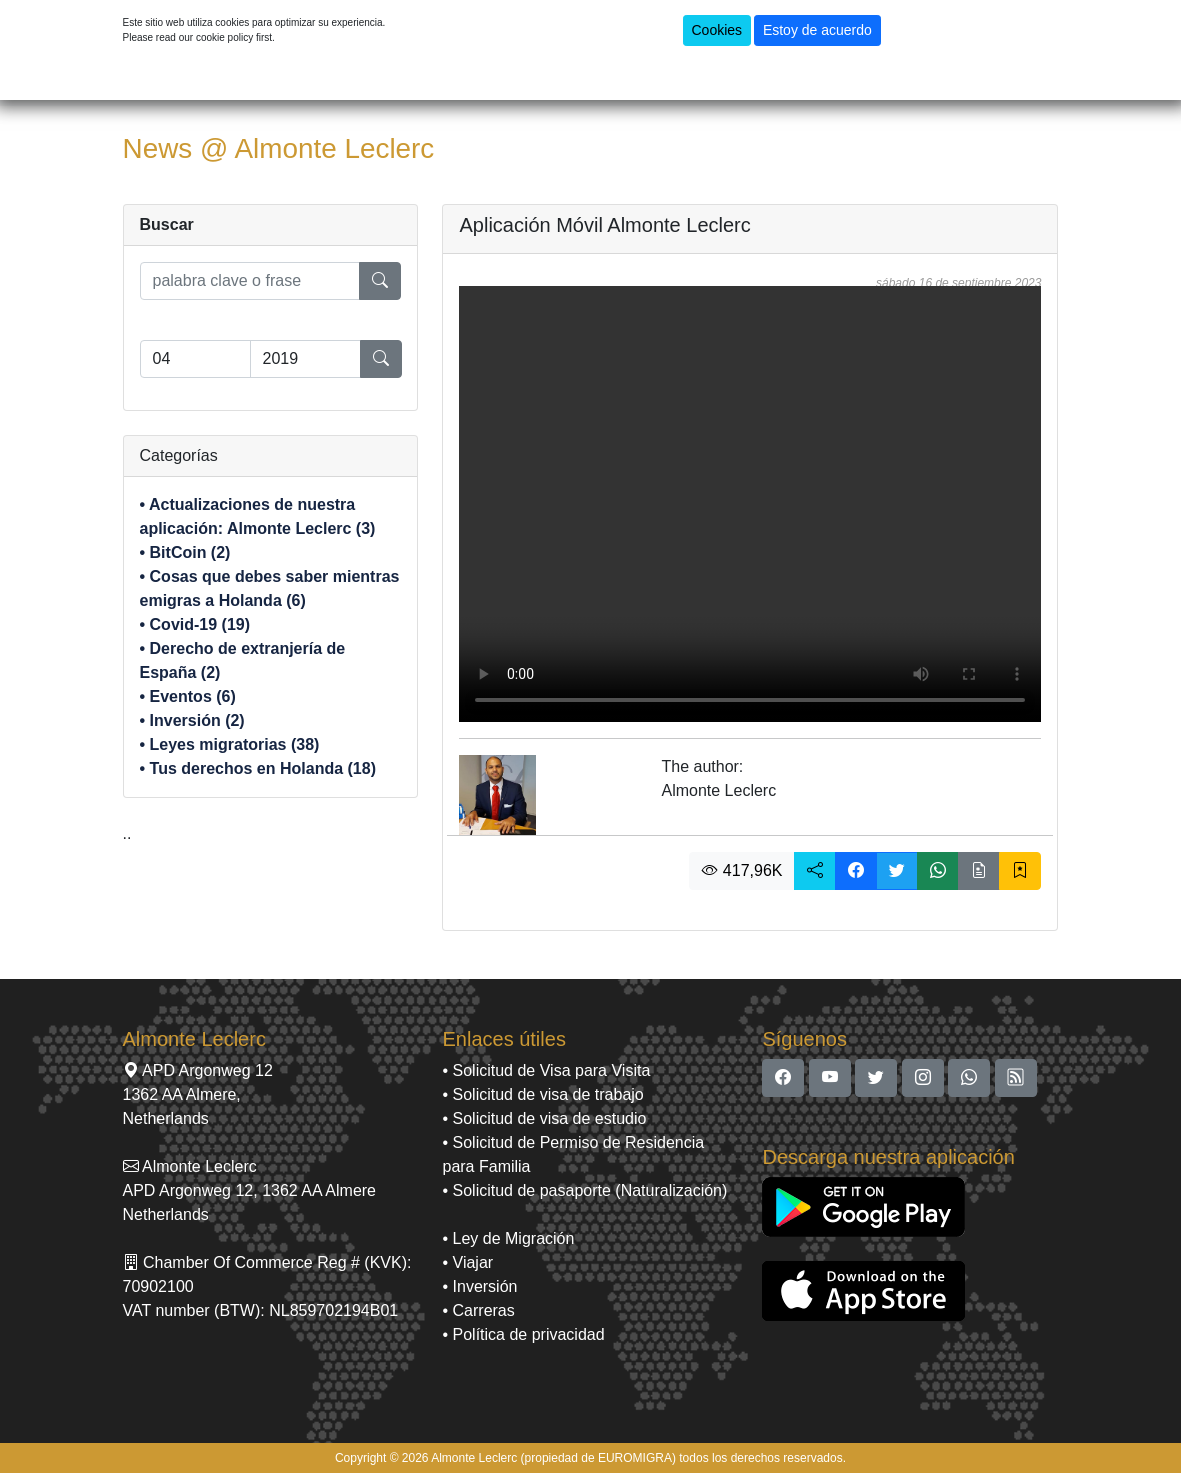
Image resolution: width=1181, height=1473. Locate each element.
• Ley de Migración (508, 1238)
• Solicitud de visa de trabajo (542, 1094)
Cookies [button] (717, 30)
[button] (815, 871)
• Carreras (478, 1310)
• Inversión (479, 1286)
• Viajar (467, 1262)
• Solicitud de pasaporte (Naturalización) (584, 1190)
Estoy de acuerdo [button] (817, 30)
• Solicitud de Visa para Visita (546, 1070)
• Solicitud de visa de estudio (544, 1118)
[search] (250, 281)
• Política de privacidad (523, 1334)
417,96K (742, 870)
